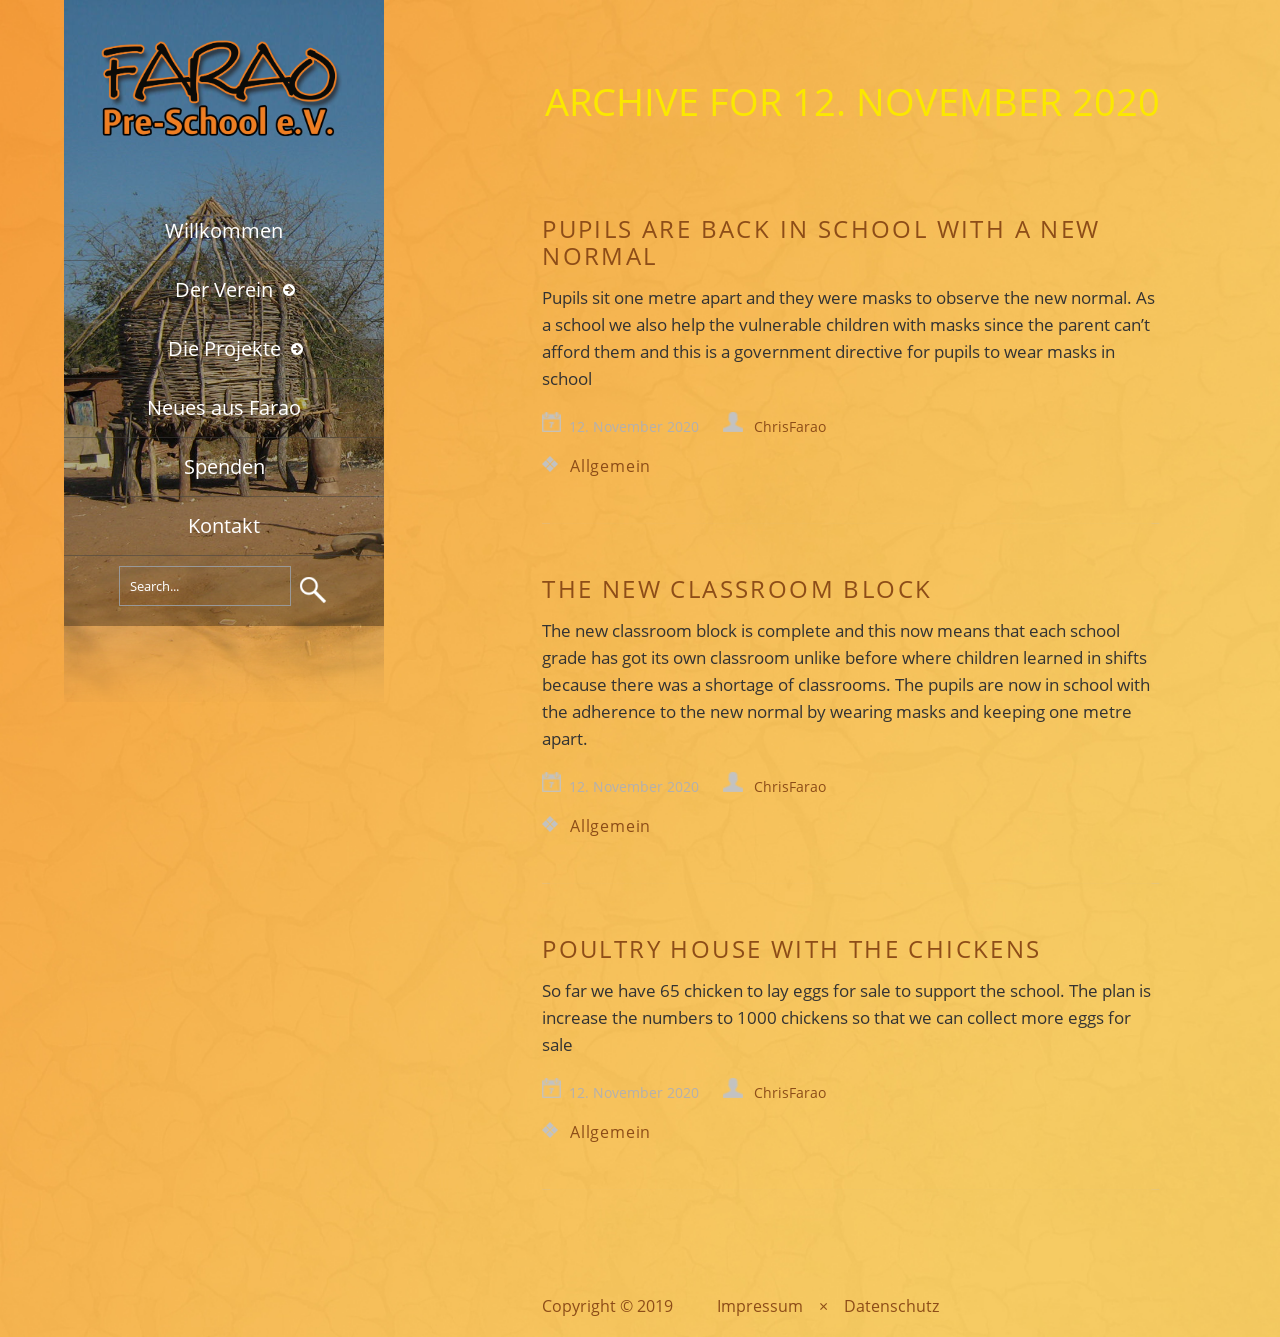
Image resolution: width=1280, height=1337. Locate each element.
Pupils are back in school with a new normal (821, 242)
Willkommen (224, 230)
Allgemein (610, 466)
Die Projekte (224, 348)
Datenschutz (891, 1306)
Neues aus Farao (224, 407)
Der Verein (224, 289)
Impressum (760, 1306)
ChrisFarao (790, 426)
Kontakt (224, 525)
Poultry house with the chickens (791, 948)
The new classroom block (737, 588)
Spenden (224, 466)
